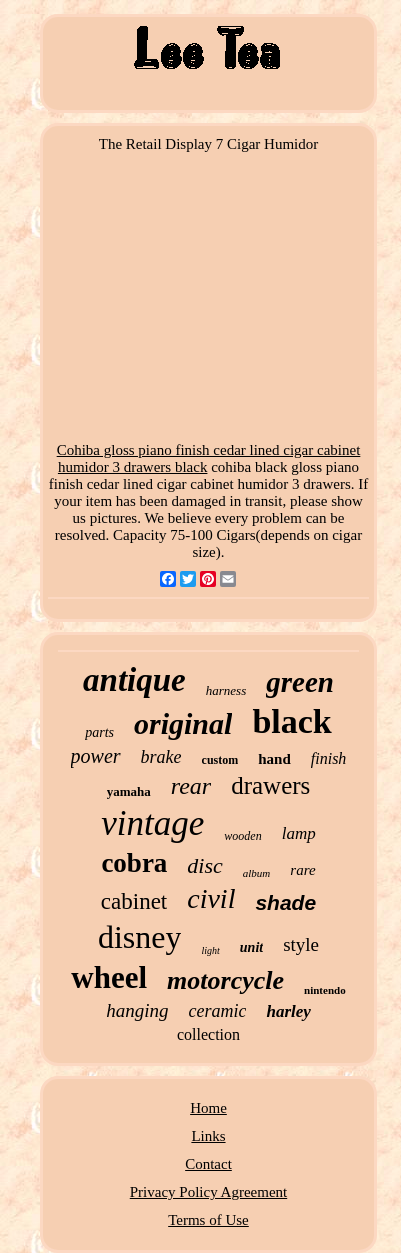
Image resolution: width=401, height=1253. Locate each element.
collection (208, 1034)
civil (211, 898)
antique (134, 680)
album (257, 873)
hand (274, 759)
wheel (109, 977)
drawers (270, 785)
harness (226, 690)
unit (251, 947)
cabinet (134, 901)
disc (204, 865)
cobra (134, 863)
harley (288, 1011)
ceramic (217, 1011)
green (300, 682)
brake (161, 757)
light (210, 950)
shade (285, 902)
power (96, 756)
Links (208, 1136)
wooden (242, 836)
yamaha (129, 791)
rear (191, 786)
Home (208, 1108)
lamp (299, 833)
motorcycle (225, 980)
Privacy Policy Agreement (208, 1192)
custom (220, 760)
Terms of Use (208, 1220)
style (301, 944)
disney (140, 937)
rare (302, 870)
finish (329, 758)
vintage (152, 823)
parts (99, 732)
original (183, 723)
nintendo (325, 990)
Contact (208, 1164)
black (291, 721)
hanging (137, 1010)
